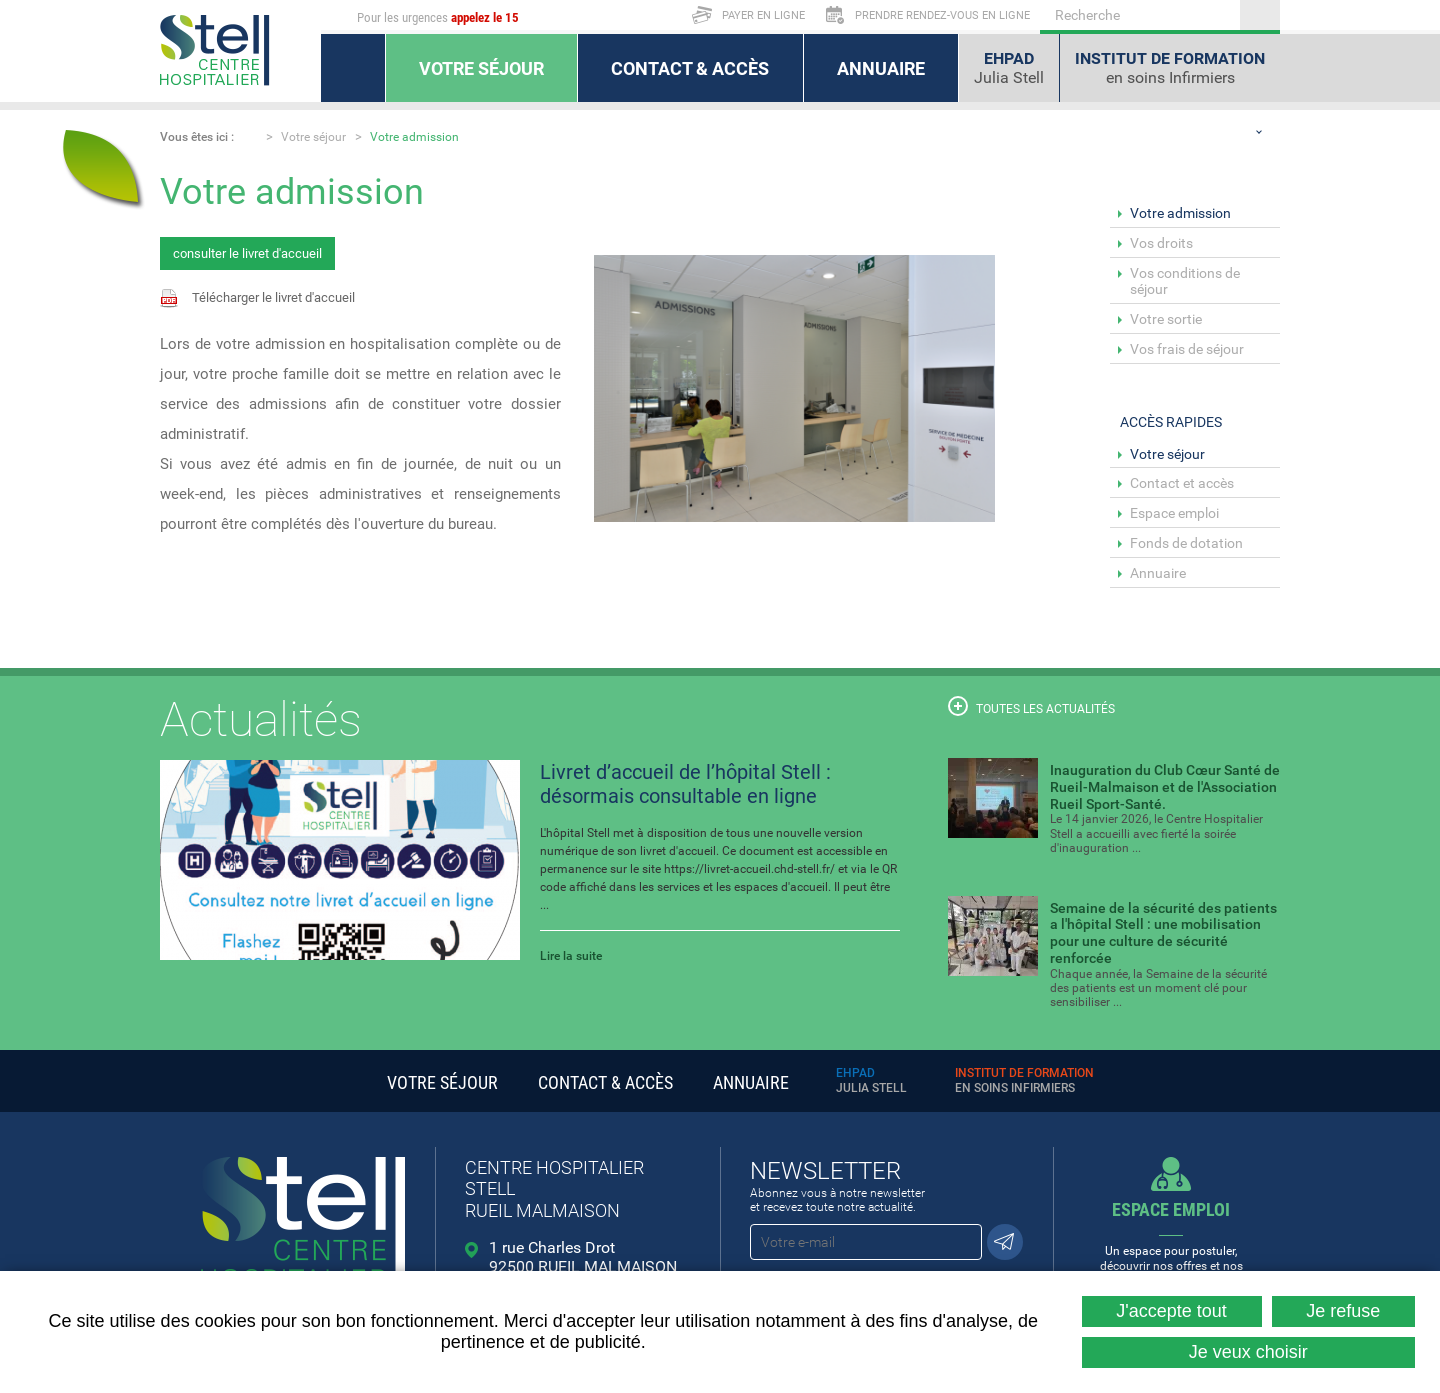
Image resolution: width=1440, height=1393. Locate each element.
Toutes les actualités (1031, 706)
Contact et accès (1182, 483)
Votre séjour (313, 137)
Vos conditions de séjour (1185, 281)
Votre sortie (1166, 319)
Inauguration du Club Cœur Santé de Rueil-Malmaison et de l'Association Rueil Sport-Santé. (1165, 787)
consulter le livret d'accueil (247, 253)
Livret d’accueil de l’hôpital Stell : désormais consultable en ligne (685, 784)
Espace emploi (1174, 513)
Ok (1260, 15)
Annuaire (1158, 573)
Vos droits (1161, 243)
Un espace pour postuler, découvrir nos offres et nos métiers (1172, 1243)
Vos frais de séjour (1187, 349)
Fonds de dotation (1186, 543)
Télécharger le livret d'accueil (273, 297)
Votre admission (414, 137)
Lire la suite (571, 956)
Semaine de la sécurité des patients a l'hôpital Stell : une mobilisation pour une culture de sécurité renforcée (1163, 933)
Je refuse (1343, 1311)
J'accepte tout (1171, 1311)
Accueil (249, 136)
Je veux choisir (1248, 1352)
